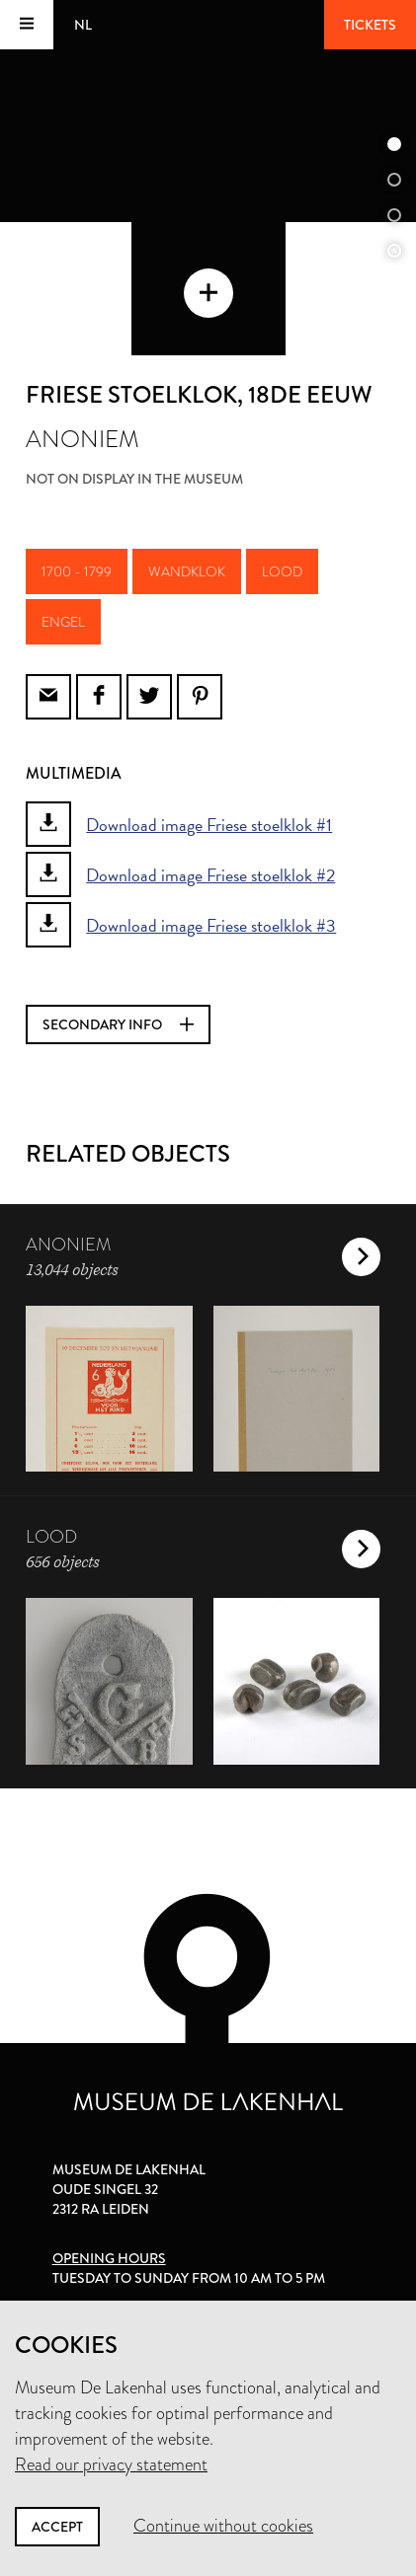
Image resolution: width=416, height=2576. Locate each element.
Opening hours (109, 2258)
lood (282, 571)
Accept (57, 2527)
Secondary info (118, 1024)
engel (63, 622)
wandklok (186, 571)
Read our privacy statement (111, 2464)
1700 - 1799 (77, 571)
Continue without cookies (223, 2525)
